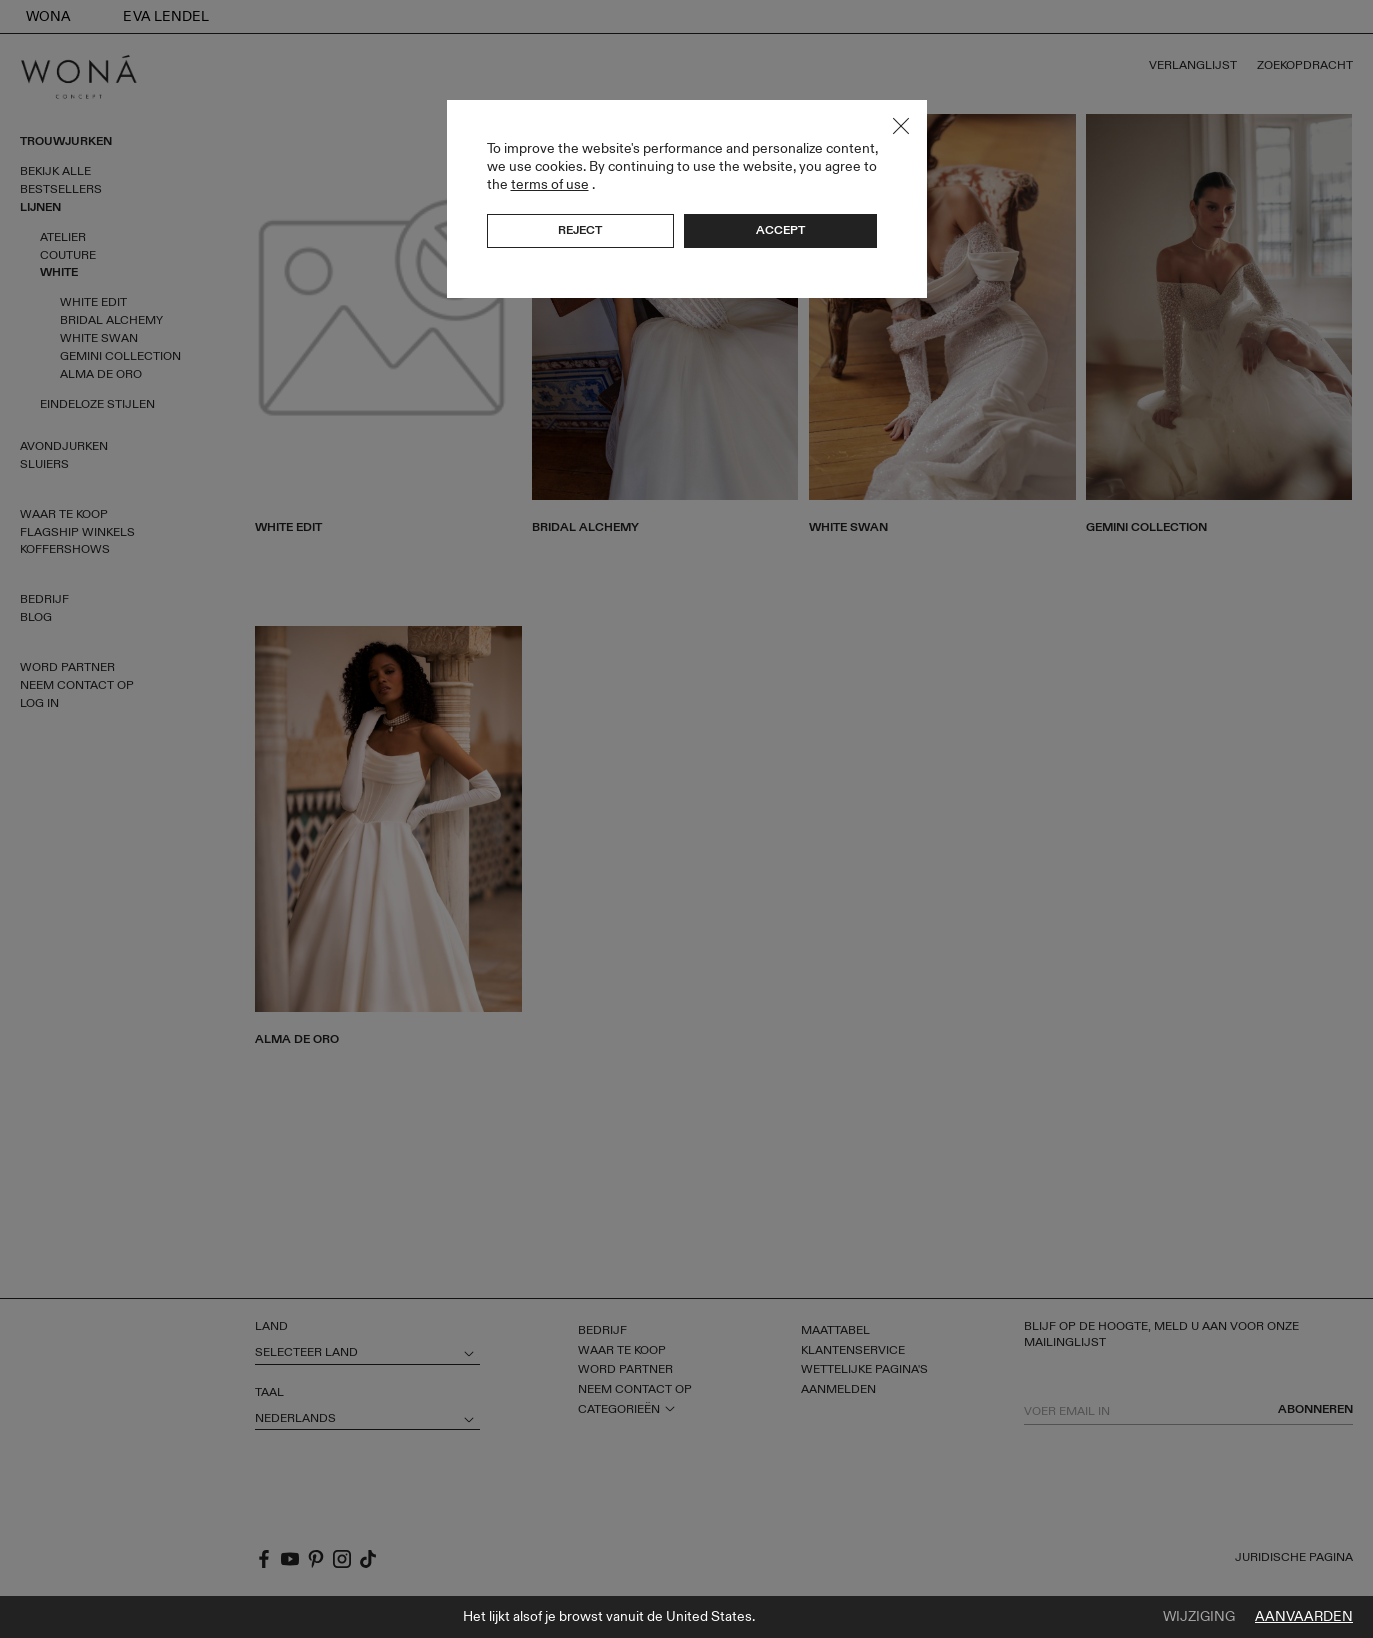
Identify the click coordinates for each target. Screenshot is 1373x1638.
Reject (580, 230)
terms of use (550, 184)
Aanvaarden (1304, 1617)
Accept (780, 230)
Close (901, 126)
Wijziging (1199, 1617)
